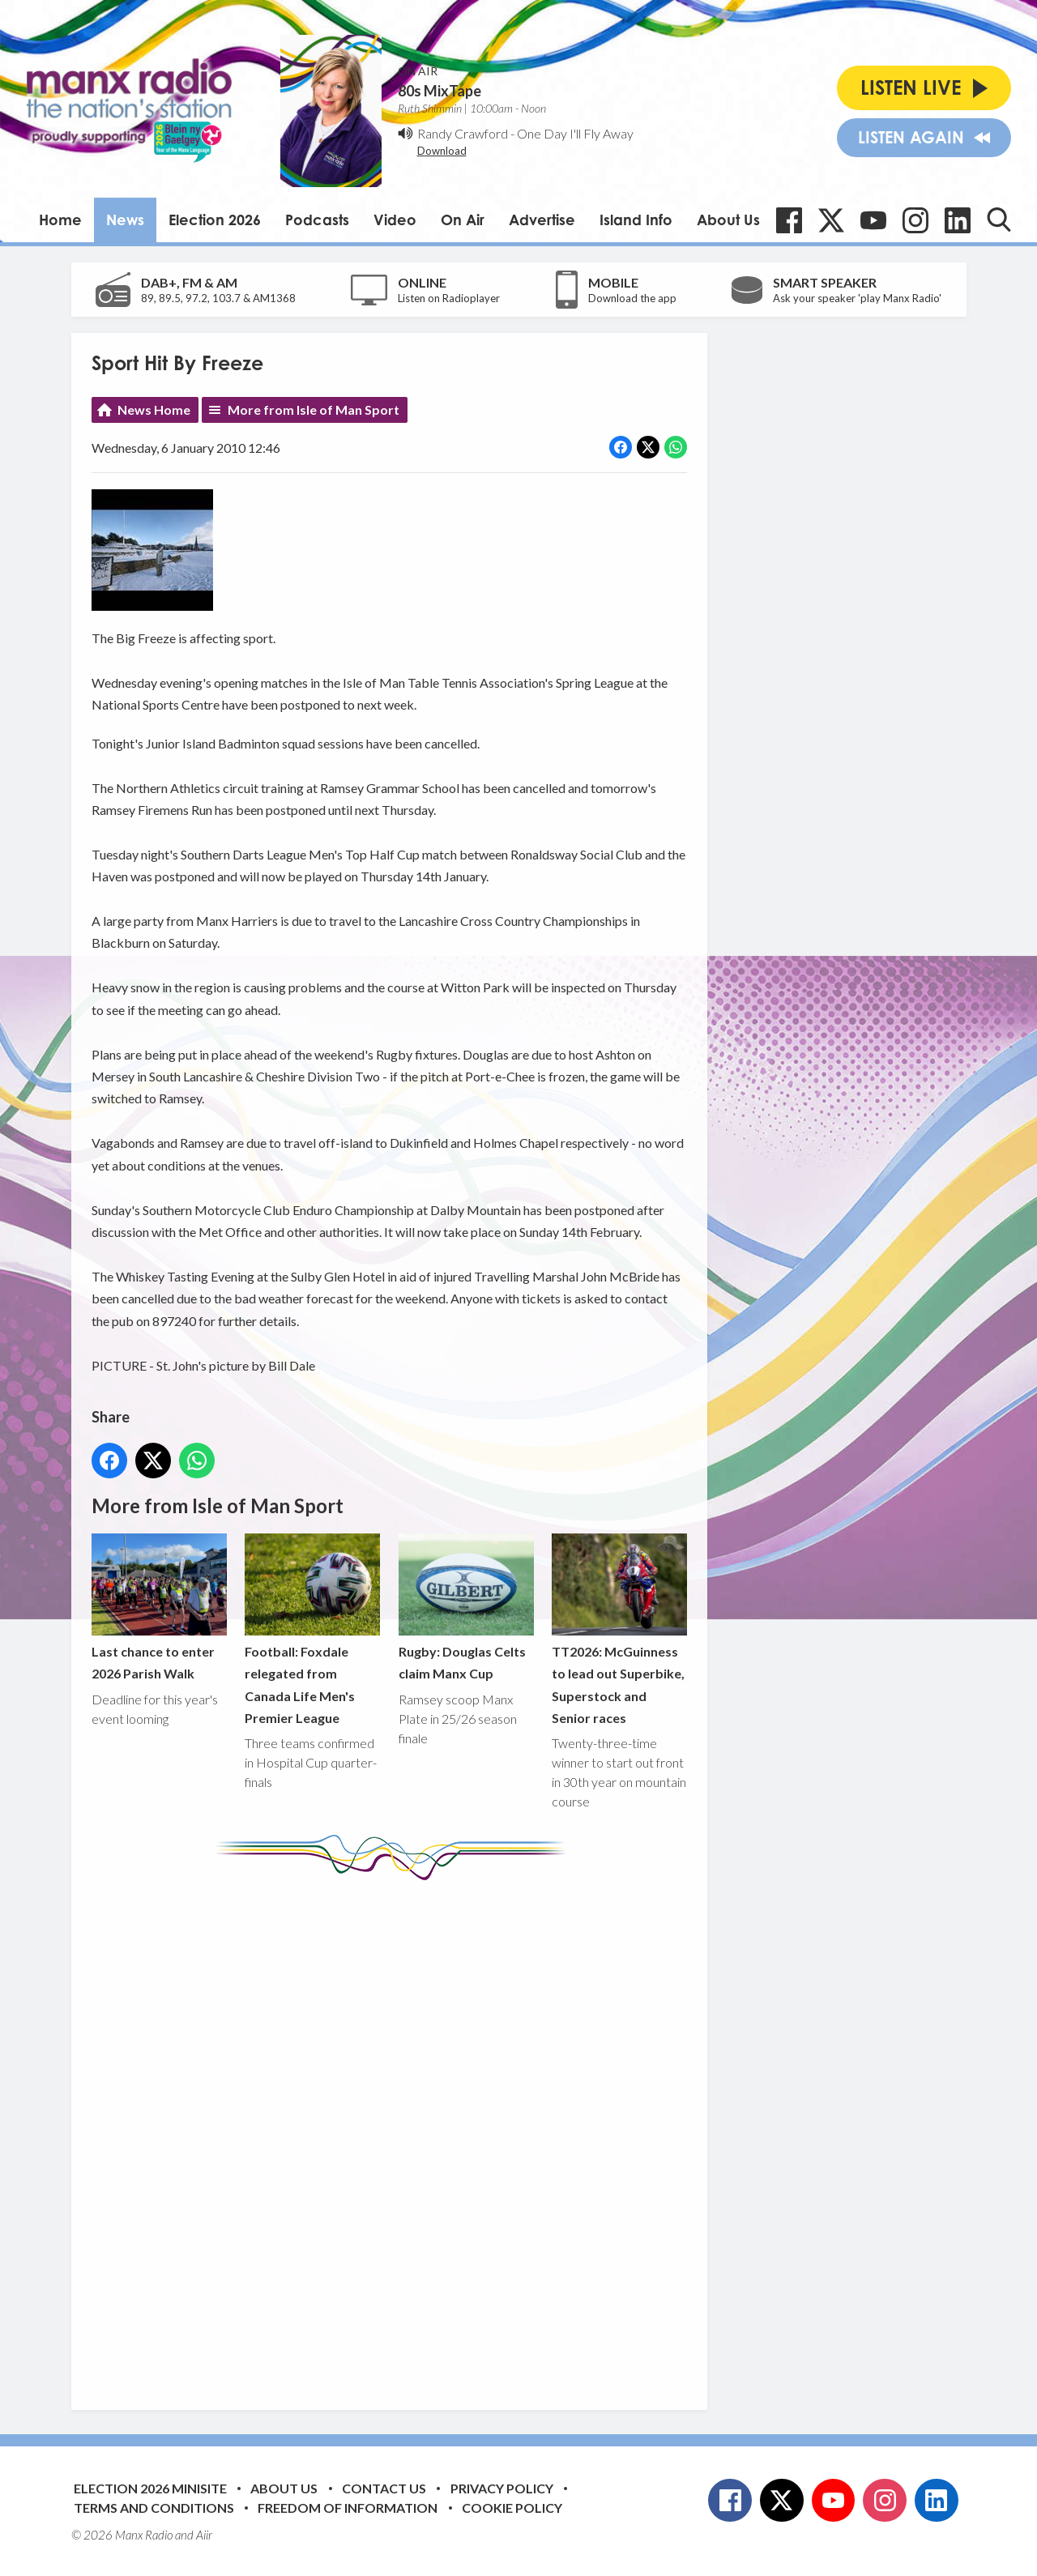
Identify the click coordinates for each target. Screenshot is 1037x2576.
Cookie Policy (512, 2507)
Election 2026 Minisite (150, 2488)
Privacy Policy (501, 2488)
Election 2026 (215, 219)
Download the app (632, 298)
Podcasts (317, 219)
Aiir (204, 2534)
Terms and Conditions (154, 2507)
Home (60, 219)
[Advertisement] (395, 2133)
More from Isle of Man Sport (313, 409)
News (125, 219)
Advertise (542, 219)
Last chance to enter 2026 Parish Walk (159, 1607)
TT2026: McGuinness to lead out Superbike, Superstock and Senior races (618, 1629)
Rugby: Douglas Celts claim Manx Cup (465, 1607)
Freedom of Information (347, 2507)
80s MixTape (439, 91)
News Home (153, 409)
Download (442, 150)
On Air (462, 219)
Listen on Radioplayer (449, 298)
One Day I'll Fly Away (575, 133)
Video (394, 219)
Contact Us (384, 2488)
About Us (728, 219)
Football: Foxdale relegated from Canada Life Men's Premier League (312, 1629)
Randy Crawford (462, 133)
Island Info (636, 219)
